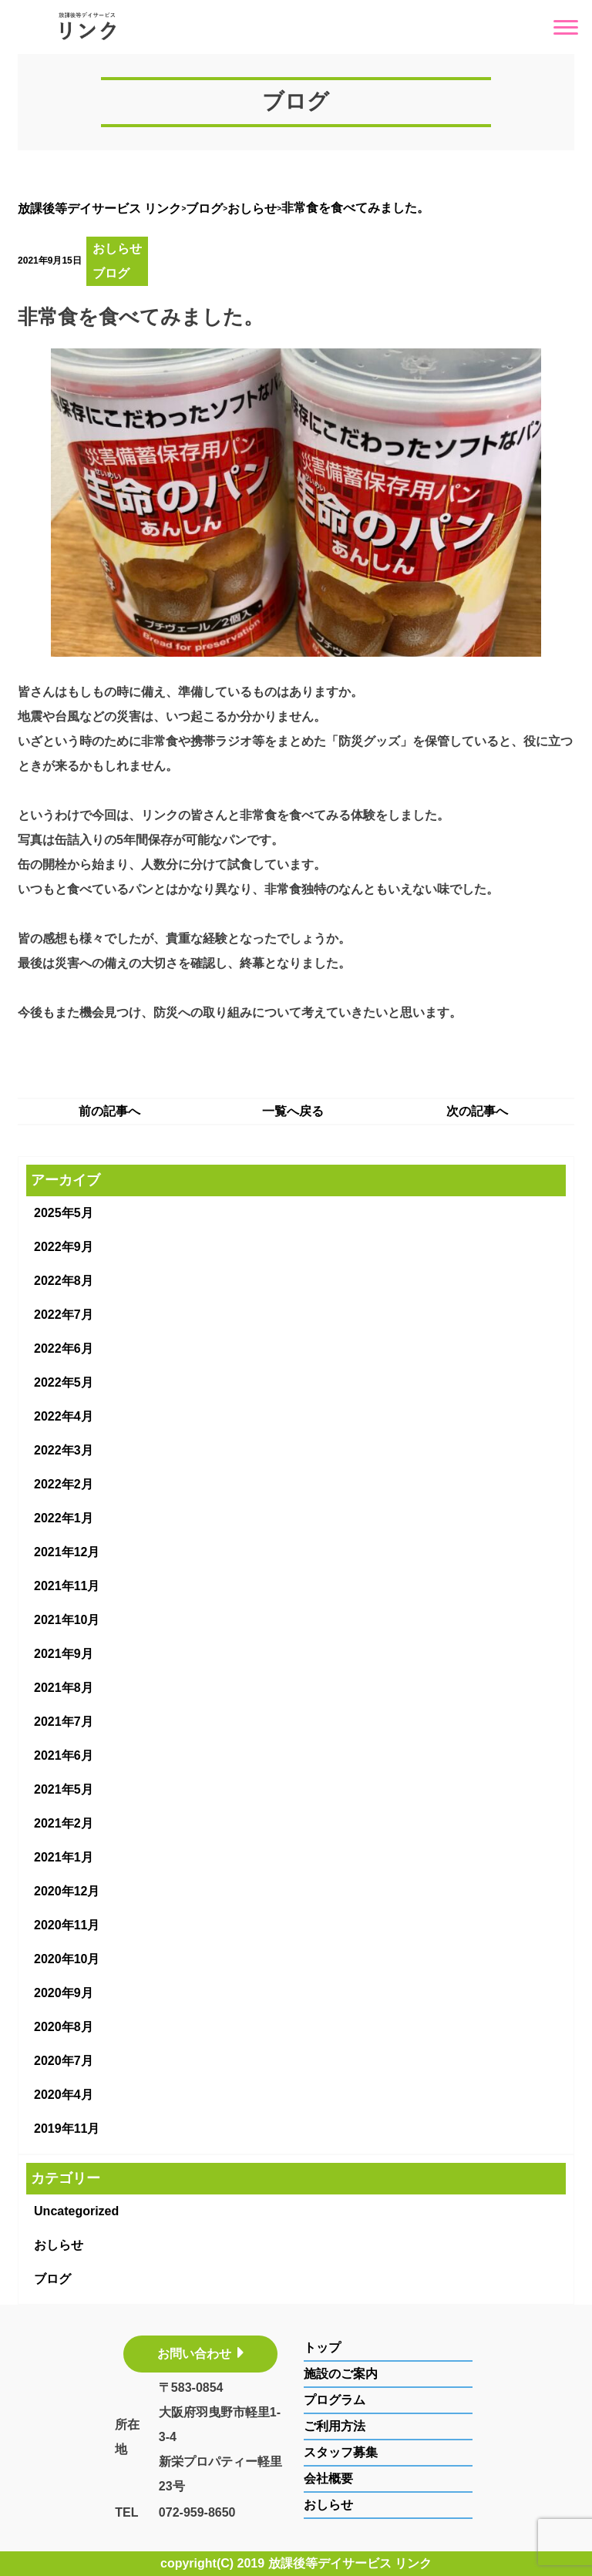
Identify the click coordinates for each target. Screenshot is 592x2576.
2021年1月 (63, 1857)
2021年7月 (63, 1721)
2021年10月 (66, 1619)
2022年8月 (63, 1280)
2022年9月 (63, 1246)
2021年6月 (63, 1755)
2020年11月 (66, 1925)
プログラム (334, 2399)
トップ (322, 2347)
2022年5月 (63, 1382)
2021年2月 (63, 1823)
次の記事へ (477, 1111)
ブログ (111, 273)
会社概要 (328, 2478)
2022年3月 (63, 1450)
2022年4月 (63, 1416)
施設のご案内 (341, 2373)
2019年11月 (66, 2128)
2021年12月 (66, 1552)
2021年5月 (63, 1789)
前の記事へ (109, 1111)
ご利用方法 (334, 2426)
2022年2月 (63, 1484)
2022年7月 (63, 1314)
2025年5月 (63, 1212)
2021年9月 (63, 1653)
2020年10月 (66, 1959)
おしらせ (117, 248)
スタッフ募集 (341, 2452)
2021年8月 (63, 1687)
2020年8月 (63, 2026)
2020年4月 (63, 2094)
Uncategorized (76, 2211)
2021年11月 (66, 1585)
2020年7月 (63, 2060)
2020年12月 (66, 1891)
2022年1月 (63, 1518)
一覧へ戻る (293, 1111)
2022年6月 (63, 1348)
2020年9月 (63, 1992)
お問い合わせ (200, 2353)
